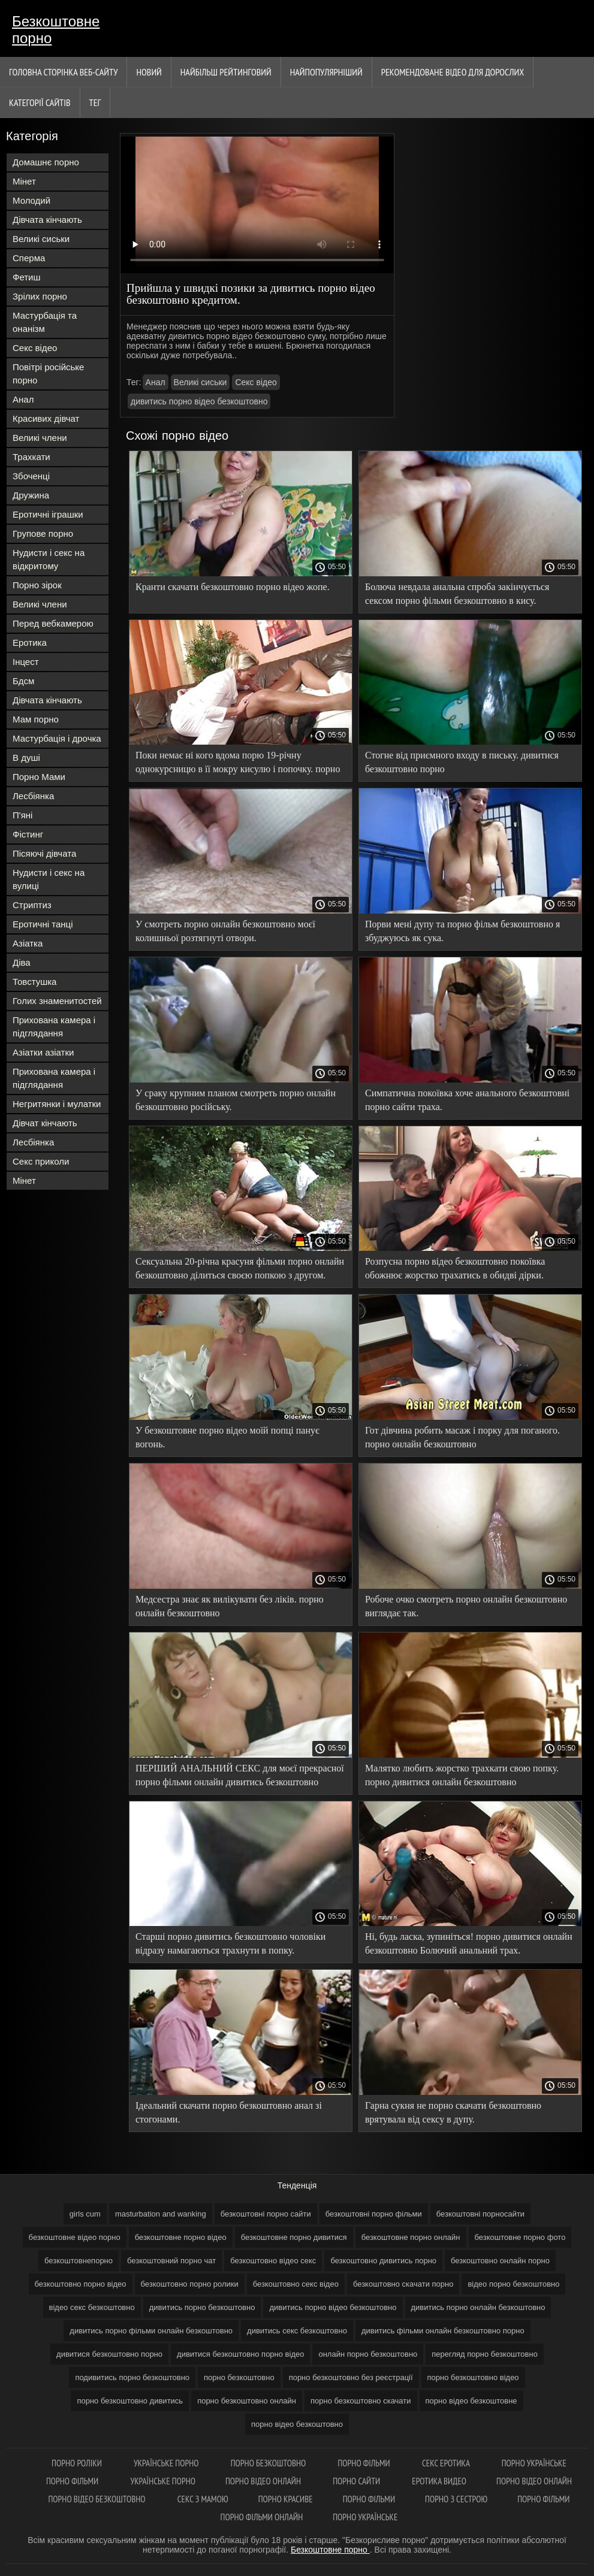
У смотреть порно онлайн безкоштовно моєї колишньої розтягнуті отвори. (225, 931)
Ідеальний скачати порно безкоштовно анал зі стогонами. (228, 2112)
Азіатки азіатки (43, 1052)
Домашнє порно (46, 162)
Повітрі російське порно (48, 373)
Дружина (31, 495)
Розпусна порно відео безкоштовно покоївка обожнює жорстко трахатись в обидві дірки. (455, 1268)
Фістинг (28, 834)
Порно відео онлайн (264, 2481)
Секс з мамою (202, 2499)
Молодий (31, 200)
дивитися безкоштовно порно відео (240, 2354)
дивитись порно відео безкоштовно (199, 401)
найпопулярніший (326, 72)
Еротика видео (439, 2481)
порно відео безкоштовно (297, 2424)
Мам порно (36, 719)
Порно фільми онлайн (262, 2517)
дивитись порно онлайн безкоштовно (478, 2307)
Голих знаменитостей (57, 1001)
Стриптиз (32, 905)
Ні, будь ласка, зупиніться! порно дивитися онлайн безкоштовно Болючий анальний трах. (468, 1943)
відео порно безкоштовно (513, 2283)
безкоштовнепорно (78, 2260)
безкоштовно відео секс (273, 2260)
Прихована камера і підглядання (54, 1026)
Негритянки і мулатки (57, 1104)
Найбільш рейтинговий (226, 72)
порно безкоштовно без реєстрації (351, 2377)
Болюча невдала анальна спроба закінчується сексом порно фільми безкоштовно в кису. (457, 594)
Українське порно (167, 2463)
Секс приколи (41, 1161)
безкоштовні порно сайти (266, 2213)
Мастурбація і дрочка (57, 738)
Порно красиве (285, 2499)
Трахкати (31, 457)
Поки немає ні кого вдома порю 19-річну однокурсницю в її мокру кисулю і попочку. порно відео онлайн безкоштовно (237, 764)
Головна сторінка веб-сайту (63, 72)
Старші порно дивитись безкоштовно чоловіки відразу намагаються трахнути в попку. (230, 1943)
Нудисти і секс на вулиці (49, 879)
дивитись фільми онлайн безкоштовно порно (442, 2330)
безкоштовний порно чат (171, 2260)
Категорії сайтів (40, 102)
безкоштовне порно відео (181, 2237)
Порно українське (534, 2463)
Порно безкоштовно (269, 2463)
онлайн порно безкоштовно (367, 2354)
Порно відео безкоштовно (97, 2499)
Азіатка (28, 943)
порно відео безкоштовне (471, 2400)
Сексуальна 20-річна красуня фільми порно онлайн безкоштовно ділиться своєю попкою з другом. (239, 1268)
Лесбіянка (33, 796)
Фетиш (27, 277)
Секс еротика (447, 2463)
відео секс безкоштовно (92, 2307)
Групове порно (43, 533)
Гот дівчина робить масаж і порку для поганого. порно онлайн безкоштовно (462, 1437)
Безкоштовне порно (55, 29)
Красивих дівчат (46, 418)
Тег (95, 102)
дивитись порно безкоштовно (202, 2307)
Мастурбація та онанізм (45, 322)
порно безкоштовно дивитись (130, 2400)
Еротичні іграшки (48, 514)
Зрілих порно (40, 296)
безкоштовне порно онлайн (410, 2237)
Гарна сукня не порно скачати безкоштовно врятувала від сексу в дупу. (453, 2112)
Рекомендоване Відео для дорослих (452, 72)
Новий (148, 72)
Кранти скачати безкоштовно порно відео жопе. (232, 587)
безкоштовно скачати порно (403, 2283)
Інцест (26, 662)
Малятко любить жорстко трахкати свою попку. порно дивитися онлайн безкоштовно (462, 1775)
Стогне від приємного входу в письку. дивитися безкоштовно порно (462, 762)
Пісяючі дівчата (44, 853)
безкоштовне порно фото (520, 2237)
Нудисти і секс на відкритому (49, 559)
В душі (26, 757)
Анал (23, 399)
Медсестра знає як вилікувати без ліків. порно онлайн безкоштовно (229, 1606)
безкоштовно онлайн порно (500, 2260)
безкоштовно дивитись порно (383, 2260)
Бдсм (23, 681)
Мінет (24, 181)
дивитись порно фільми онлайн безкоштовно (151, 2330)
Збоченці (31, 476)
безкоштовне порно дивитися (294, 2237)
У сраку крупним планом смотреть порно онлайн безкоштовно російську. (235, 1100)
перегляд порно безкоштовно (485, 2354)
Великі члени (40, 438)
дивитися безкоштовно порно (109, 2354)
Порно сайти (357, 2481)
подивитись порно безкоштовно (132, 2377)
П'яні (22, 815)
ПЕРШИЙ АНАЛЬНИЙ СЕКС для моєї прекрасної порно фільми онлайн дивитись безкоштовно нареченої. (239, 1777)
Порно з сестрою (456, 2499)
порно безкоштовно (239, 2377)
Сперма (29, 258)
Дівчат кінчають (45, 1123)
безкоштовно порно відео (80, 2283)
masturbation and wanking (160, 2213)
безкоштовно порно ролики (190, 2283)
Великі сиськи (41, 239)
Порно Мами (39, 777)
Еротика (30, 642)
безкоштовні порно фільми (373, 2213)
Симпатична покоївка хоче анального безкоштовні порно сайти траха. (467, 1100)
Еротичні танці (43, 924)
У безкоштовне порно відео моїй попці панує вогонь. (227, 1437)
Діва (22, 962)
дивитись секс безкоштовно (297, 2330)
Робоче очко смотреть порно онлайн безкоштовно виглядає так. (466, 1606)
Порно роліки (78, 2463)
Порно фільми (364, 2463)
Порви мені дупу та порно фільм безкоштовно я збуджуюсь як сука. (462, 931)
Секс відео (35, 348)
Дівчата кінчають (47, 219)
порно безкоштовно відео (473, 2377)
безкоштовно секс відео (296, 2283)
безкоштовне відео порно (74, 2237)
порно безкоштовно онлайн (246, 2400)
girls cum (85, 2213)
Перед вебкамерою (53, 623)
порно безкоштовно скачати (360, 2400)
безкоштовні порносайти (480, 2213)
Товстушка (34, 981)
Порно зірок (37, 585)
